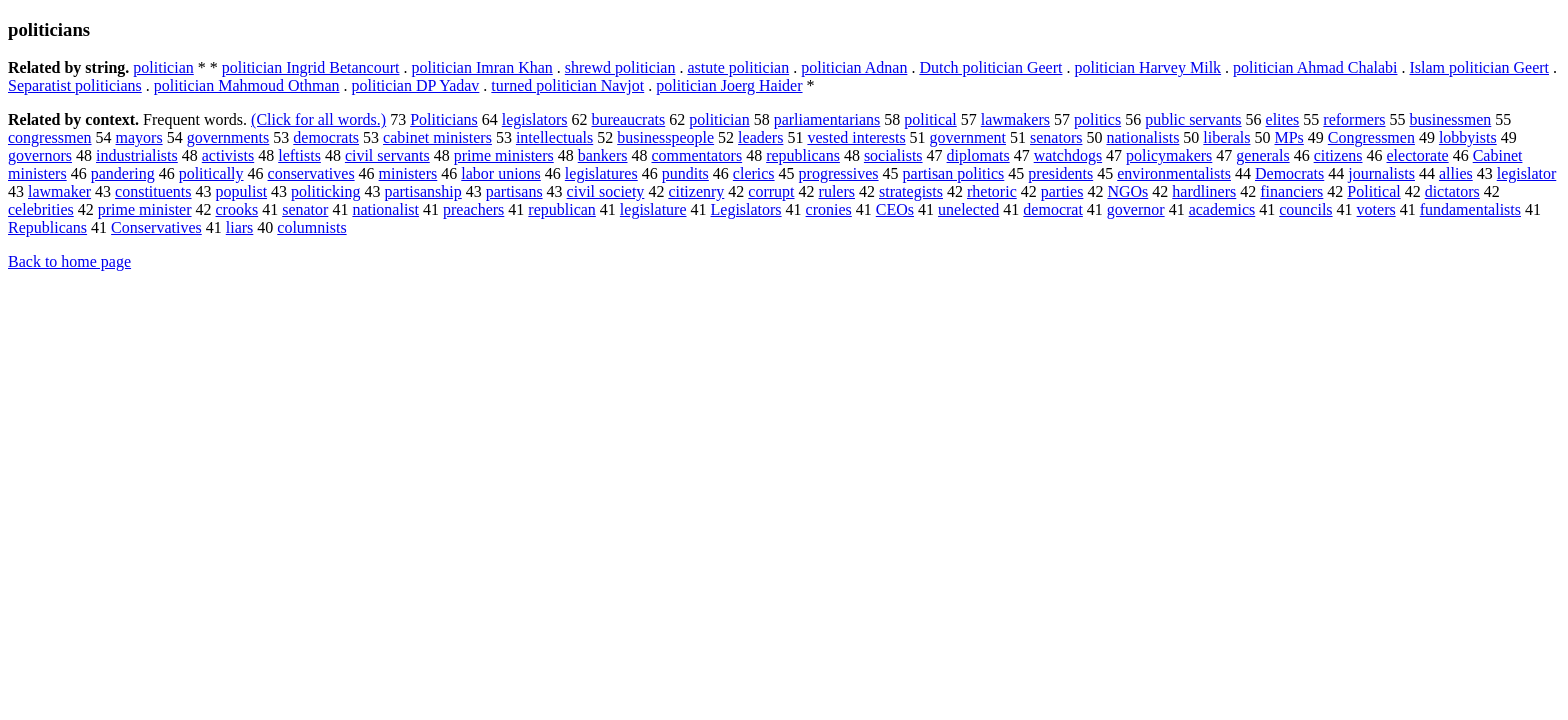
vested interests (856, 137)
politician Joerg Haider (729, 85)
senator (305, 209)
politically (211, 173)
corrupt (771, 191)
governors (40, 155)
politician (163, 67)
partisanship (422, 191)
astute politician (738, 67)
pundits (685, 173)
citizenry (696, 191)
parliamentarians (827, 119)
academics (1222, 209)
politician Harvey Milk (1147, 67)
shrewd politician (620, 67)
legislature (653, 209)
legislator (1527, 173)
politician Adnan (854, 67)
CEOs (895, 209)
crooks (237, 209)
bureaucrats (628, 119)
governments (228, 137)
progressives (839, 173)
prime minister (145, 209)
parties (1062, 191)
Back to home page (69, 261)
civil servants (387, 155)
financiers (1291, 191)
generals (1262, 155)
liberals (1226, 137)
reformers (1354, 119)
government (968, 137)
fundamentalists (1470, 209)
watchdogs (1068, 155)
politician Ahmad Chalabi (1315, 67)
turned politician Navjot (567, 85)
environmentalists (1174, 173)
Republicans (47, 227)
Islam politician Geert (1480, 67)
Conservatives (156, 227)
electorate (1418, 155)
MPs (1288, 137)
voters (1376, 209)
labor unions (501, 173)
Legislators (746, 209)
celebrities (41, 209)
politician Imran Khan (482, 67)
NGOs (1127, 191)
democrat (1053, 209)
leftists (299, 155)
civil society (606, 191)
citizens (1338, 155)
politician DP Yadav (416, 85)
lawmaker (59, 191)
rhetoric (992, 191)
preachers (473, 209)
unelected (968, 209)
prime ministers (504, 155)
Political (1373, 191)
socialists (893, 155)
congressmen (50, 137)
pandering (123, 173)
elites (1283, 119)
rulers (837, 191)
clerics (754, 173)
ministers (408, 173)
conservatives (311, 173)
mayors (139, 137)
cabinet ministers (437, 137)
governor (1136, 209)
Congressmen (1371, 137)
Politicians (444, 119)
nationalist (385, 209)
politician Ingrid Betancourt (311, 67)
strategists (911, 191)
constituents (153, 191)
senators (1056, 137)
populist (242, 191)
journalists (1381, 173)
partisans (514, 191)
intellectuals (554, 137)
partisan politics (954, 173)
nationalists (1142, 137)
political (930, 119)
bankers (603, 155)
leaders (760, 137)
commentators (697, 155)
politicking (325, 191)
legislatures (601, 173)
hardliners (1204, 191)
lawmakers (1015, 119)
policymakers (1169, 155)
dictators (1452, 191)
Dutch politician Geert (990, 67)
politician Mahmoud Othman (247, 85)
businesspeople (665, 137)
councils (1305, 209)
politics (1097, 119)
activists (228, 155)
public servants (1193, 119)
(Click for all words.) (318, 119)
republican (562, 209)
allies (1456, 173)
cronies (829, 209)
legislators (535, 119)
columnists (311, 227)
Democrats (1289, 173)
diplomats (978, 155)
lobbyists (1468, 137)
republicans (803, 155)
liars (240, 227)
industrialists (137, 155)
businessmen (1451, 119)
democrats (326, 137)
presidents (1060, 173)
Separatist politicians (75, 85)
